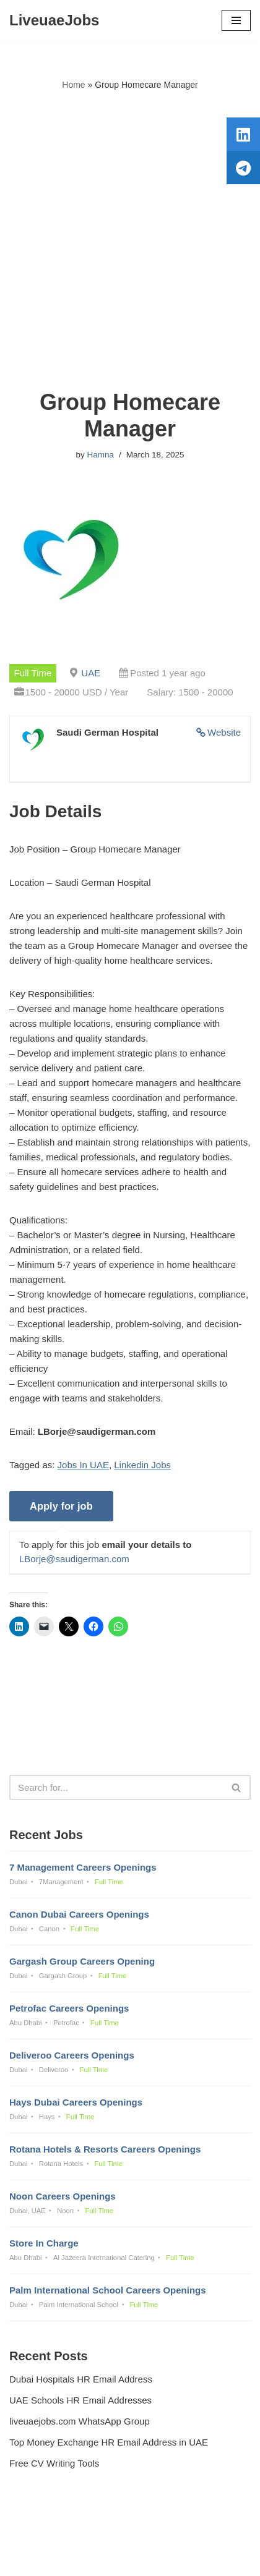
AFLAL (194, 2558)
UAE (90, 673)
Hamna (100, 454)
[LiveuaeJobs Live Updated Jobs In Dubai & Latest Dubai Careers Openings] (54, 20)
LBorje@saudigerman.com (74, 1559)
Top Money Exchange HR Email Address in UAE (108, 2442)
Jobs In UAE (83, 1465)
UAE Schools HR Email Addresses (80, 2400)
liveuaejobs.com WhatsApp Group (79, 2421)
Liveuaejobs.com (86, 2558)
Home (73, 85)
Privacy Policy (40, 2533)
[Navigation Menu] (236, 20)
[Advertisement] (130, 240)
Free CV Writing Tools (54, 2463)
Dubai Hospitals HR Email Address (80, 2379)
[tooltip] (243, 134)
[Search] (116, 1787)
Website (224, 732)
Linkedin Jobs (142, 1465)
